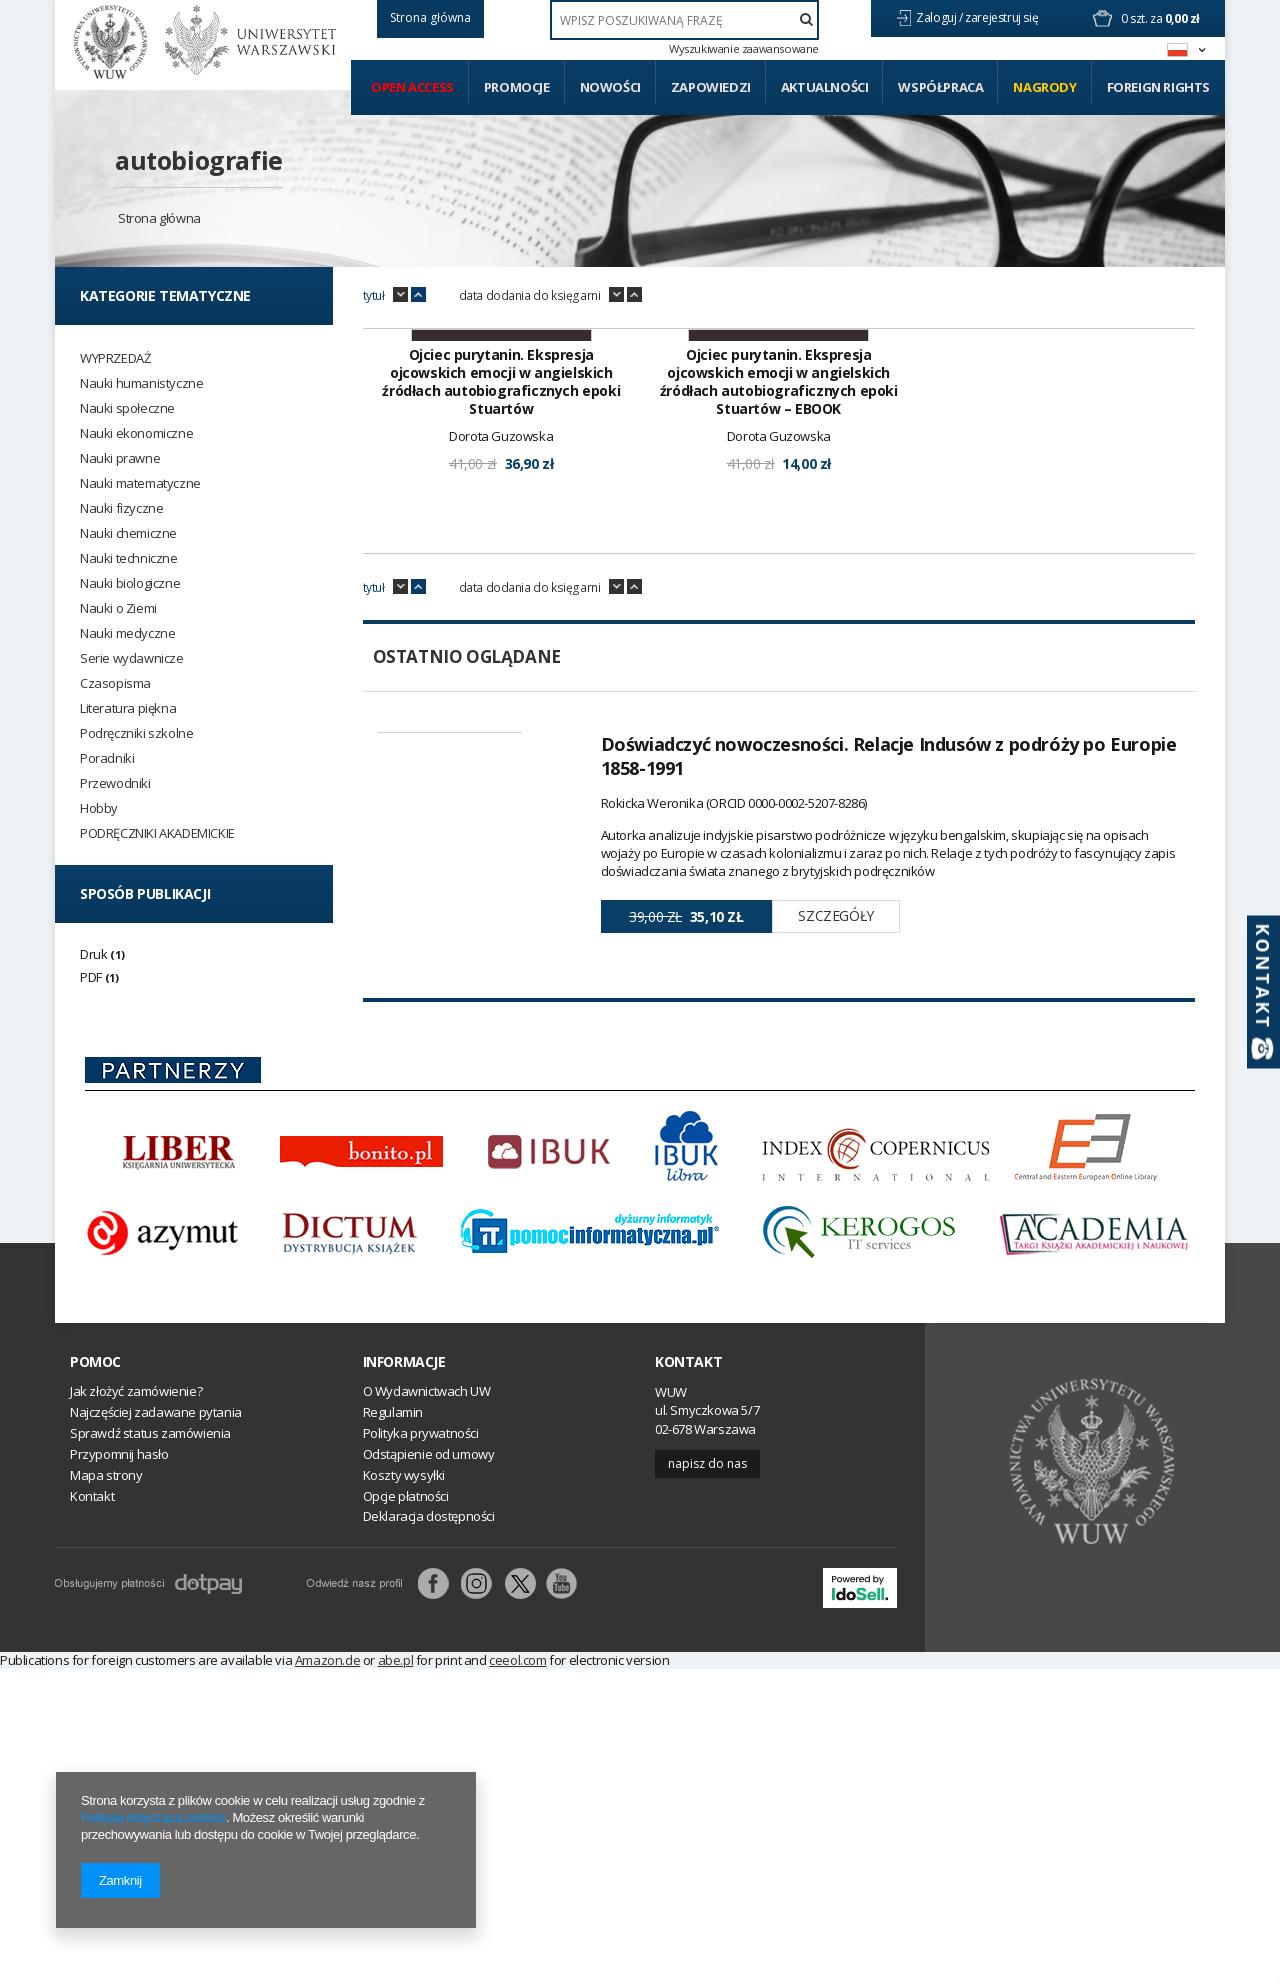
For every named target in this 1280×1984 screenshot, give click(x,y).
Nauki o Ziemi (118, 608)
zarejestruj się (1003, 17)
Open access (412, 87)
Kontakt (688, 1676)
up (418, 295)
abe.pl (396, 1975)
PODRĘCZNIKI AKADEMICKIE (157, 833)
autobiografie (199, 160)
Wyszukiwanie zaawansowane (744, 49)
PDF (91, 977)
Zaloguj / (940, 17)
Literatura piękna (128, 708)
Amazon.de (327, 1975)
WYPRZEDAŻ (115, 358)
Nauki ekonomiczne (136, 433)
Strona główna (159, 218)
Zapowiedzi (711, 87)
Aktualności (825, 87)
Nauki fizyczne (121, 508)
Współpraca (940, 87)
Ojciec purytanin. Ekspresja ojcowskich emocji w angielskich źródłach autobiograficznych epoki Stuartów (501, 635)
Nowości (610, 87)
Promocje (517, 87)
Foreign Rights (1158, 87)
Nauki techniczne (129, 558)
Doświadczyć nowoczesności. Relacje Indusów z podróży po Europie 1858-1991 (889, 1009)
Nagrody (1044, 87)
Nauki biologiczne (130, 583)
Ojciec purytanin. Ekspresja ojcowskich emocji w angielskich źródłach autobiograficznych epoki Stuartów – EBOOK (779, 635)
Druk (93, 954)
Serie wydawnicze (132, 658)
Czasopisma (115, 683)
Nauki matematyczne (140, 483)
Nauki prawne (120, 458)
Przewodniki (115, 783)
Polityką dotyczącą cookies (153, 1817)
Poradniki (107, 758)
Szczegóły (835, 1169)
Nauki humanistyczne (141, 383)
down (400, 295)
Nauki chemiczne (128, 533)
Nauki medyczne (127, 633)
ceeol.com (517, 1975)
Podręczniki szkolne (136, 733)
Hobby (99, 808)
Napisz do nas (707, 1778)
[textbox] (684, 20)
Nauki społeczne (127, 408)
